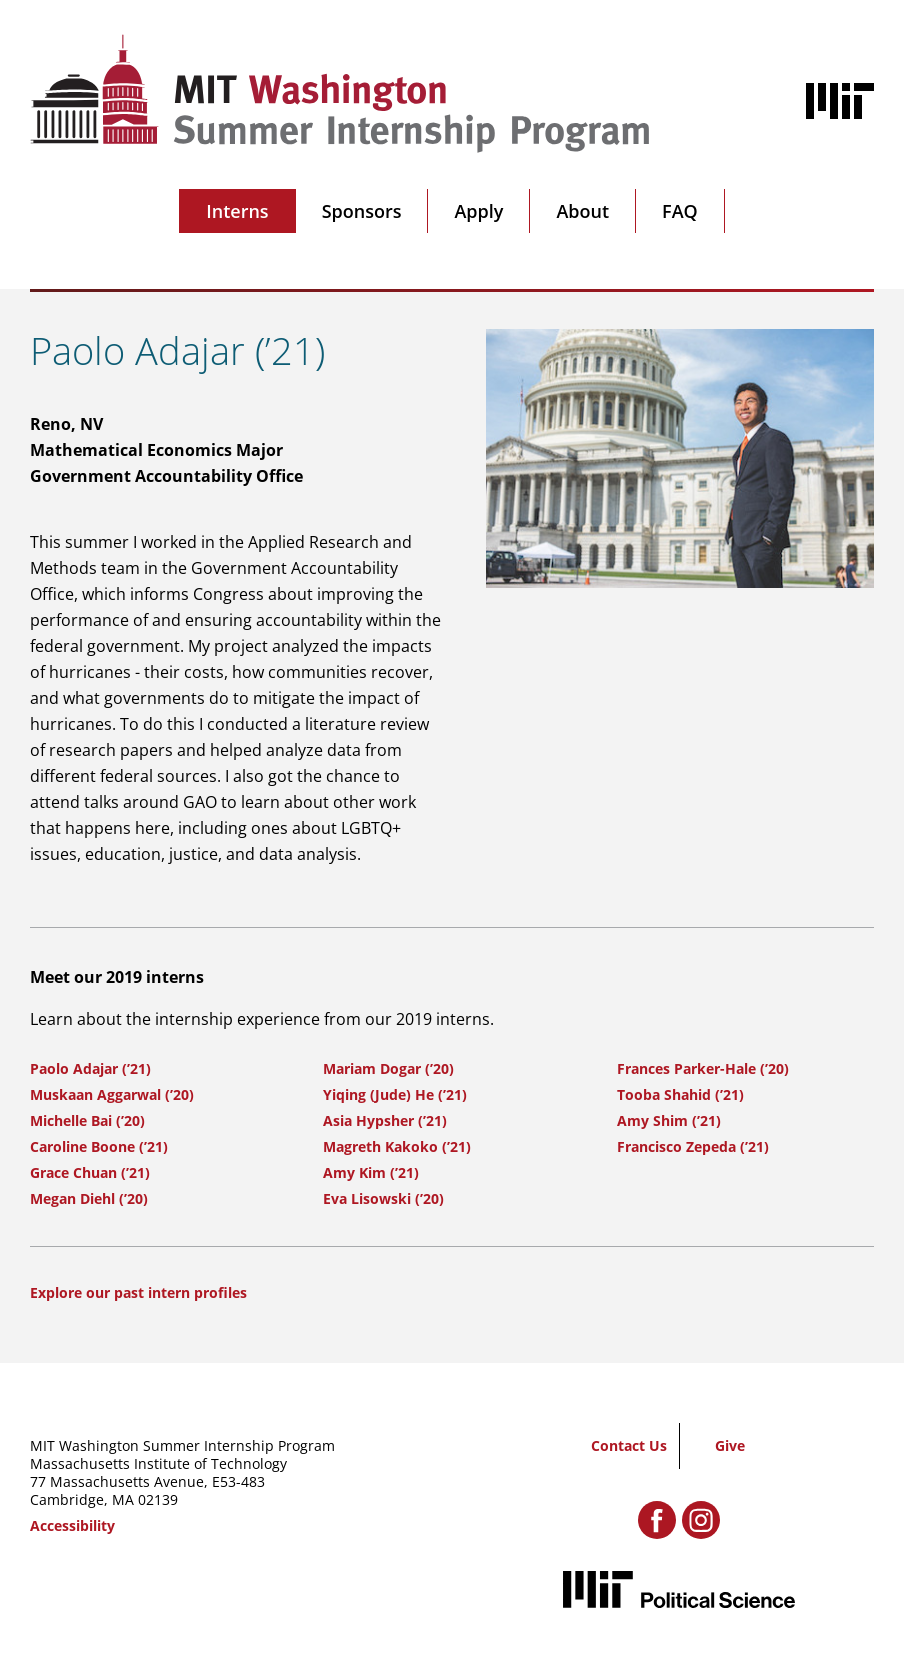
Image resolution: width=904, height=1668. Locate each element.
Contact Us (629, 1445)
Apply (478, 211)
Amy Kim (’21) (371, 1172)
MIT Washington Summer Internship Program (182, 1445)
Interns (237, 211)
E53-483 (238, 1481)
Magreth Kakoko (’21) (397, 1146)
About (582, 211)
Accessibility (72, 1525)
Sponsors (362, 211)
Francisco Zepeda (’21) (693, 1146)
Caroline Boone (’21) (99, 1146)
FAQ (680, 211)
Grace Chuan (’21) (90, 1172)
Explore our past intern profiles (138, 1292)
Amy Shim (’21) (669, 1120)
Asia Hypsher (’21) (385, 1120)
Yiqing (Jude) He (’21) (395, 1094)
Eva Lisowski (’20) (383, 1198)
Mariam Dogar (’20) (388, 1068)
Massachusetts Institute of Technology (158, 1463)
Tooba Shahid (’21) (680, 1094)
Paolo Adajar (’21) (90, 1068)
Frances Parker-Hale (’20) (703, 1068)
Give (730, 1445)
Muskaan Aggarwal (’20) (112, 1094)
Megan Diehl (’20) (89, 1198)
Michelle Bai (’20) (87, 1120)
